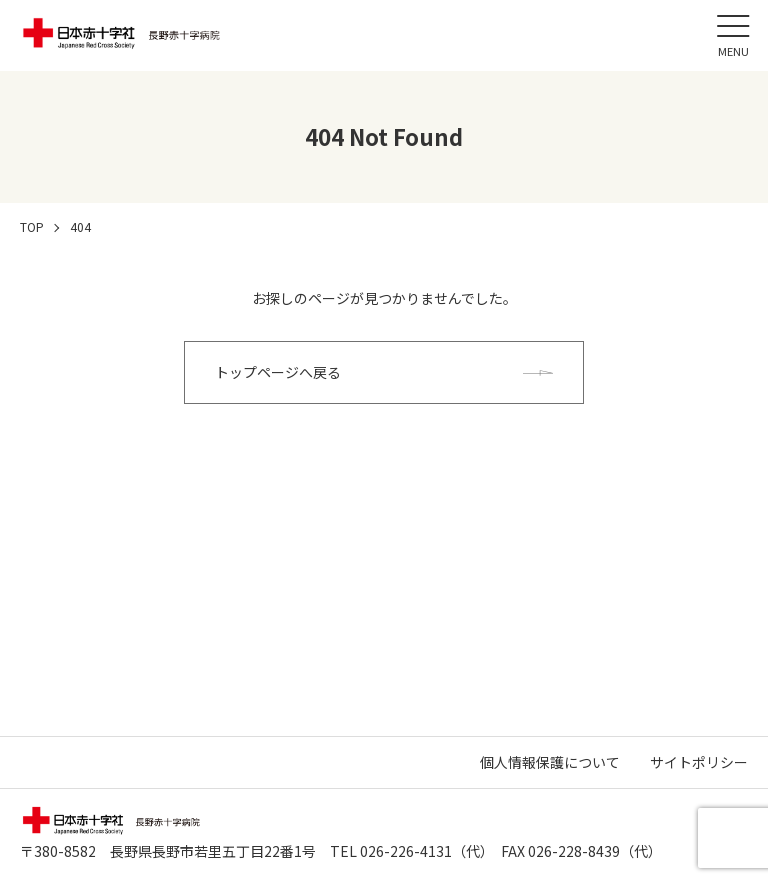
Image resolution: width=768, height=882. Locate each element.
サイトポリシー (699, 762)
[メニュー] (733, 35)
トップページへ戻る (278, 372)
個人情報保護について (550, 762)
